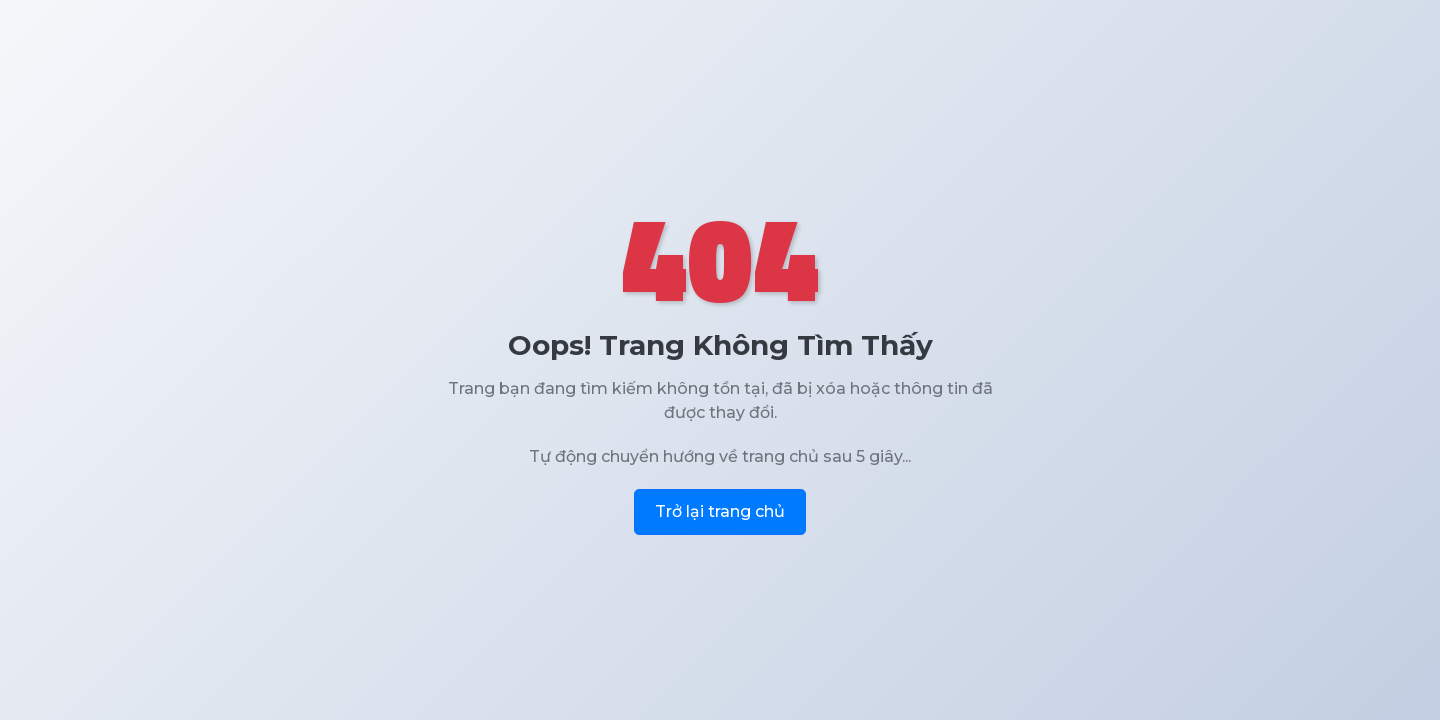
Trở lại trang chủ (720, 511)
